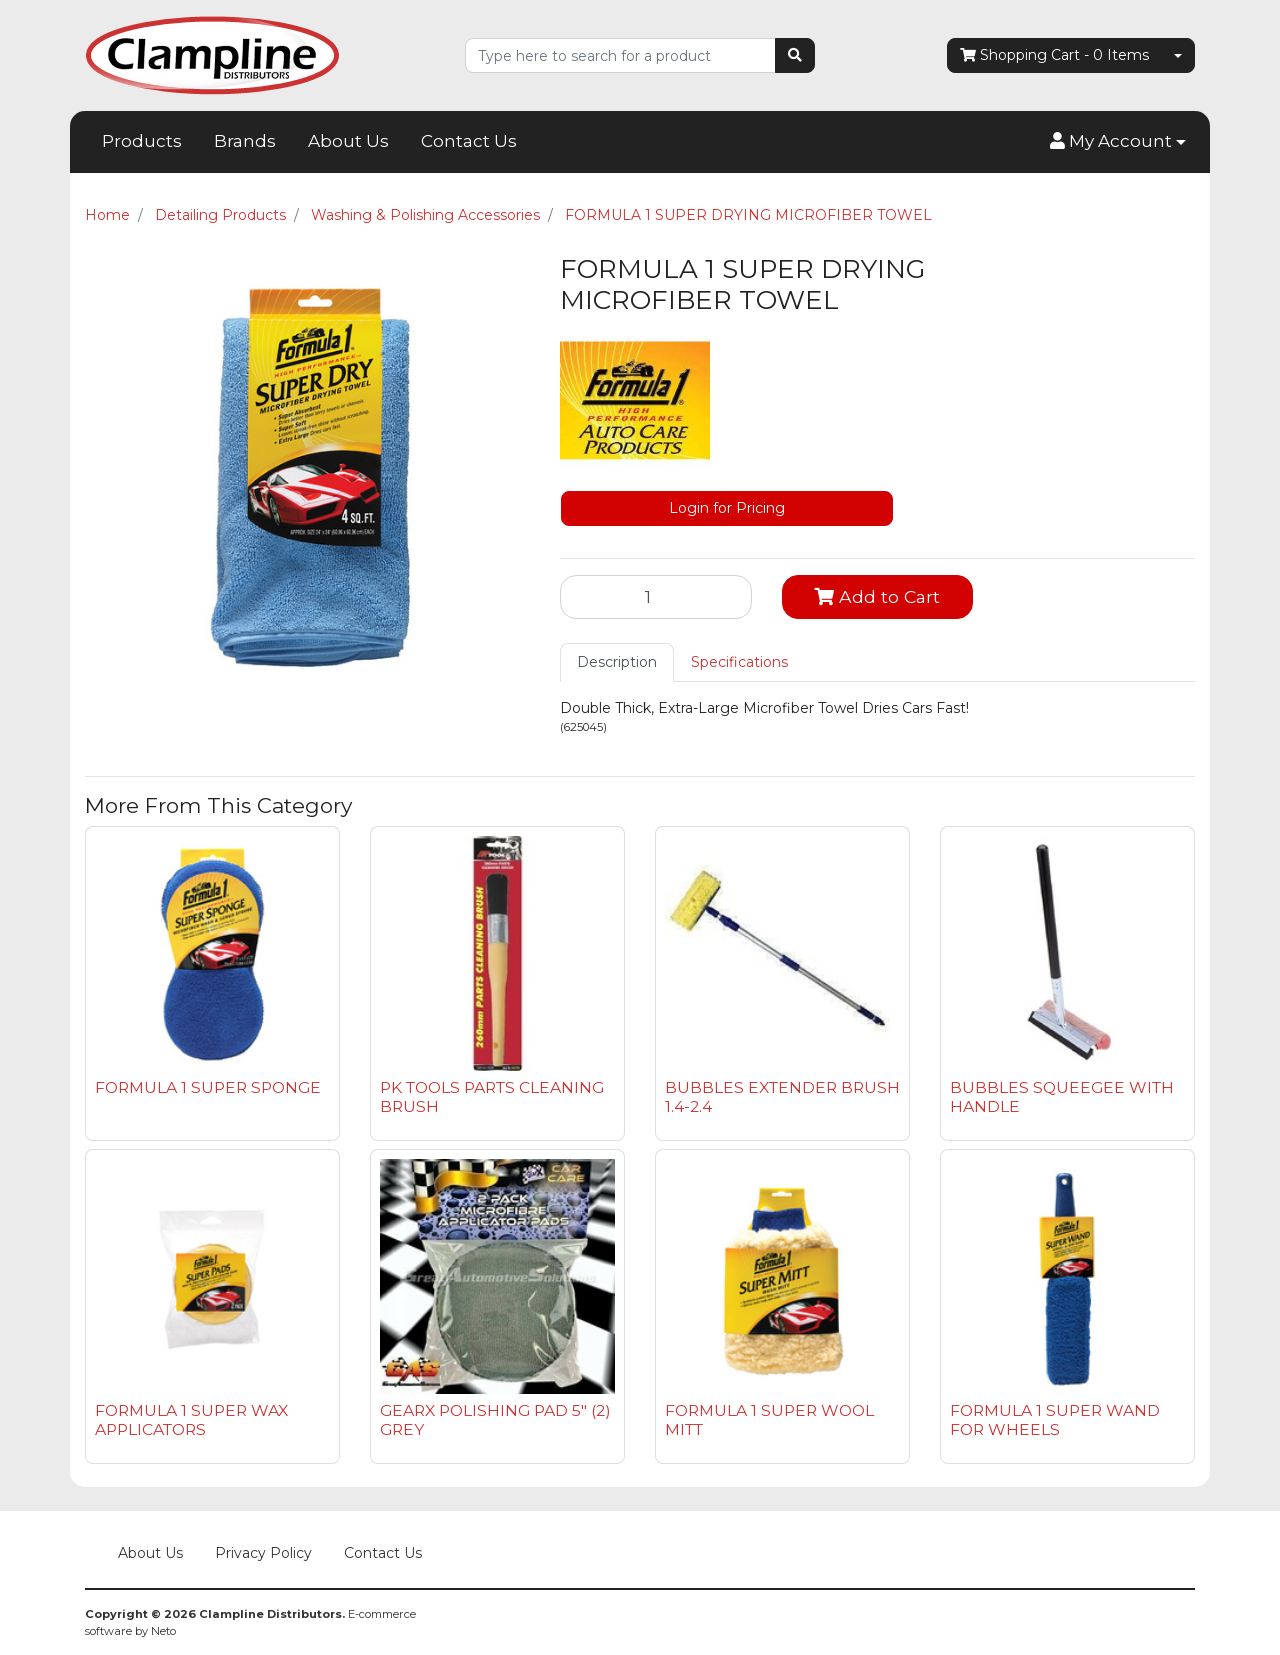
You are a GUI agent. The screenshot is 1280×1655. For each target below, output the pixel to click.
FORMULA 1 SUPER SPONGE (208, 1087)
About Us (348, 141)
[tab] (617, 662)
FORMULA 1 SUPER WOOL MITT (769, 1420)
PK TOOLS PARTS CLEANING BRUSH (492, 1097)
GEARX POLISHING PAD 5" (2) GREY (495, 1420)
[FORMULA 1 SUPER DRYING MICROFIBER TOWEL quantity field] (656, 597)
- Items (1054, 55)
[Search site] (795, 55)
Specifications (739, 662)
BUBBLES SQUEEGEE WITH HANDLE (1062, 1097)
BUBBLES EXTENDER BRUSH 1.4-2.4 (782, 1097)
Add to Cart (877, 596)
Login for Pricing (727, 508)
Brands (245, 141)
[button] (1118, 142)
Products (142, 141)
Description (617, 662)
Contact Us (469, 141)
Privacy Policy (263, 1553)
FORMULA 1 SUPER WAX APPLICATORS (191, 1420)
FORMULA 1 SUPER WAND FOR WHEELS (1055, 1420)
